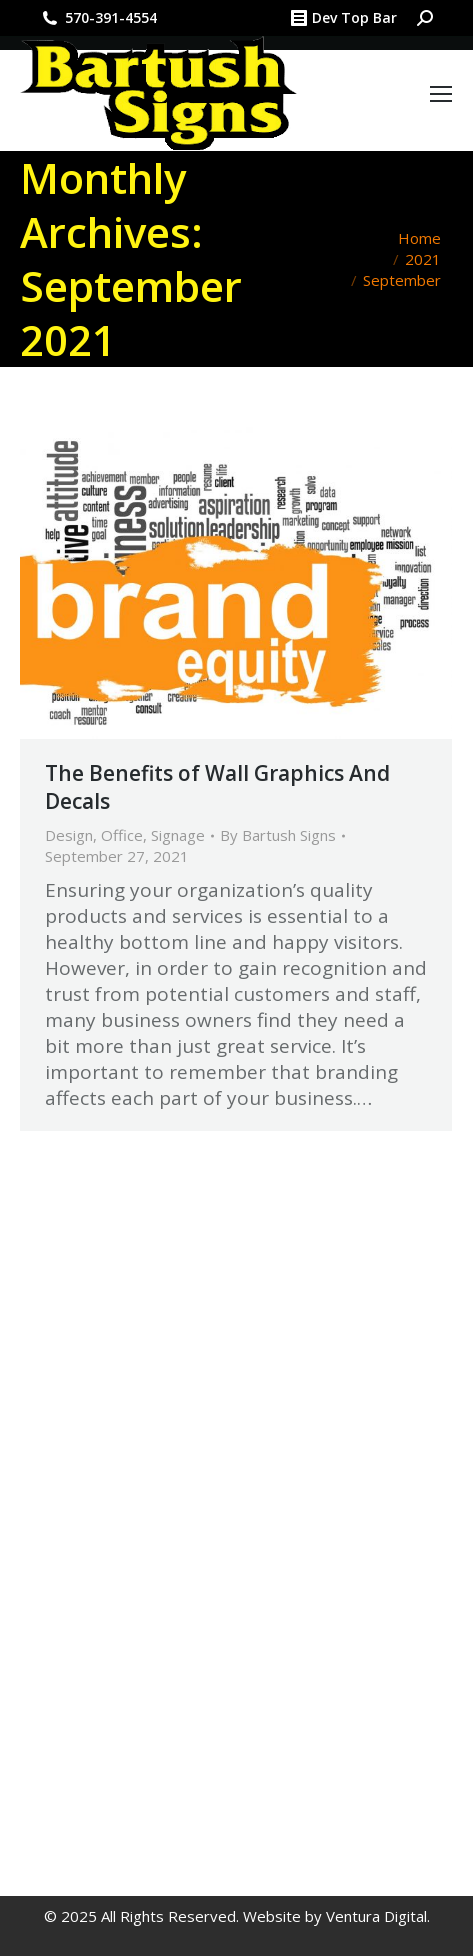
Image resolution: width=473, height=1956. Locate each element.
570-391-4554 (98, 18)
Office (122, 835)
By (278, 835)
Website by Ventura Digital (335, 1916)
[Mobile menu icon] (441, 94)
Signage (178, 835)
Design (69, 835)
